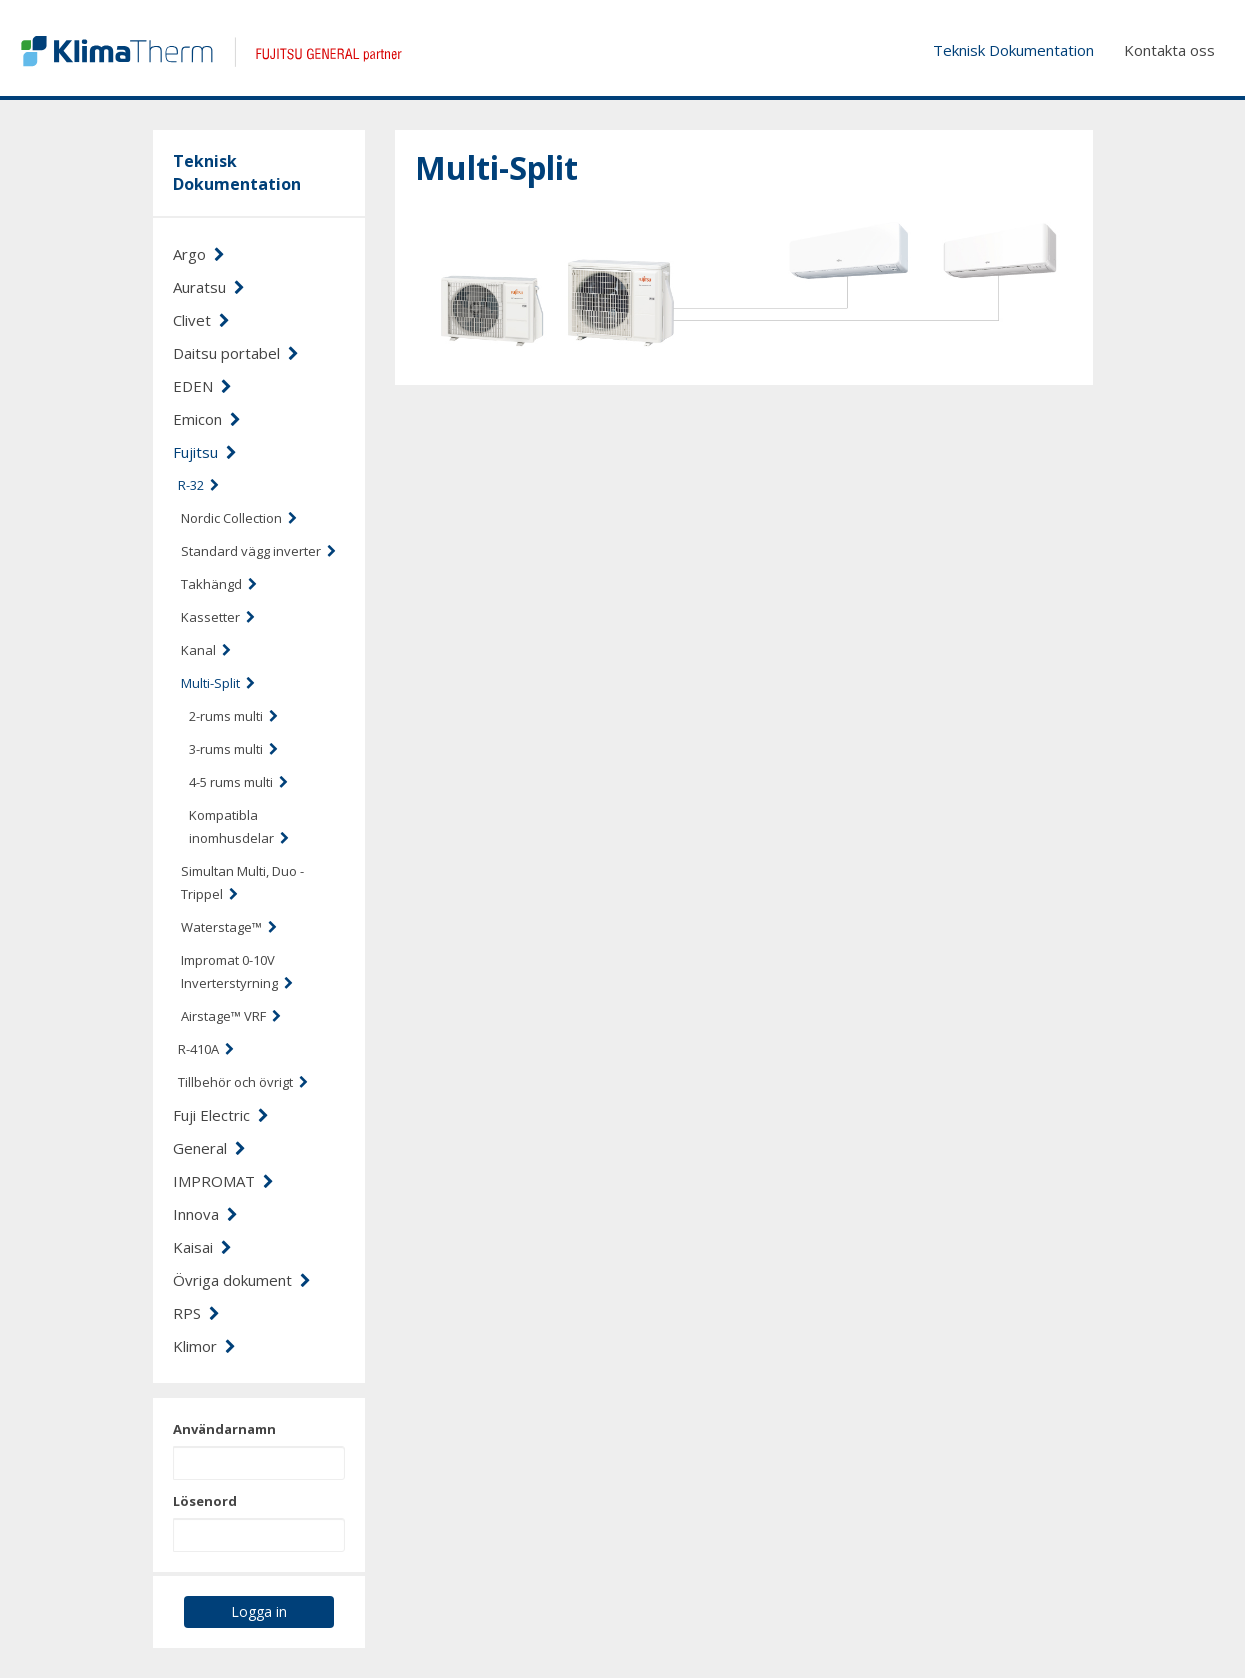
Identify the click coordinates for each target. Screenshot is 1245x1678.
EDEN (202, 386)
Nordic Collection (239, 518)
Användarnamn (224, 1429)
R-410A (206, 1049)
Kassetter (218, 617)
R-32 (198, 485)
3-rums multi (233, 749)
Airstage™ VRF (231, 1016)
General (209, 1148)
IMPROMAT (223, 1181)
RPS (196, 1313)
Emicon (207, 419)
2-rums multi (233, 716)
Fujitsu (205, 452)
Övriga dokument (242, 1280)
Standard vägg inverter (258, 551)
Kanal (206, 650)
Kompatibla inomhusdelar (239, 826)
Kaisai (202, 1247)
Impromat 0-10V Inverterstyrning (237, 971)
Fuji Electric (221, 1115)
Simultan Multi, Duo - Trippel (242, 882)
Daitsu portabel (236, 353)
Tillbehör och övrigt (243, 1082)
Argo (199, 254)
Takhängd (219, 584)
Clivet (201, 320)
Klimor (204, 1346)
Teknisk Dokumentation (1013, 50)
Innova (205, 1214)
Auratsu (209, 287)
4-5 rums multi (238, 782)
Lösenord (205, 1501)
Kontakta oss (1169, 50)
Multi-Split (218, 683)
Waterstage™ (229, 927)
